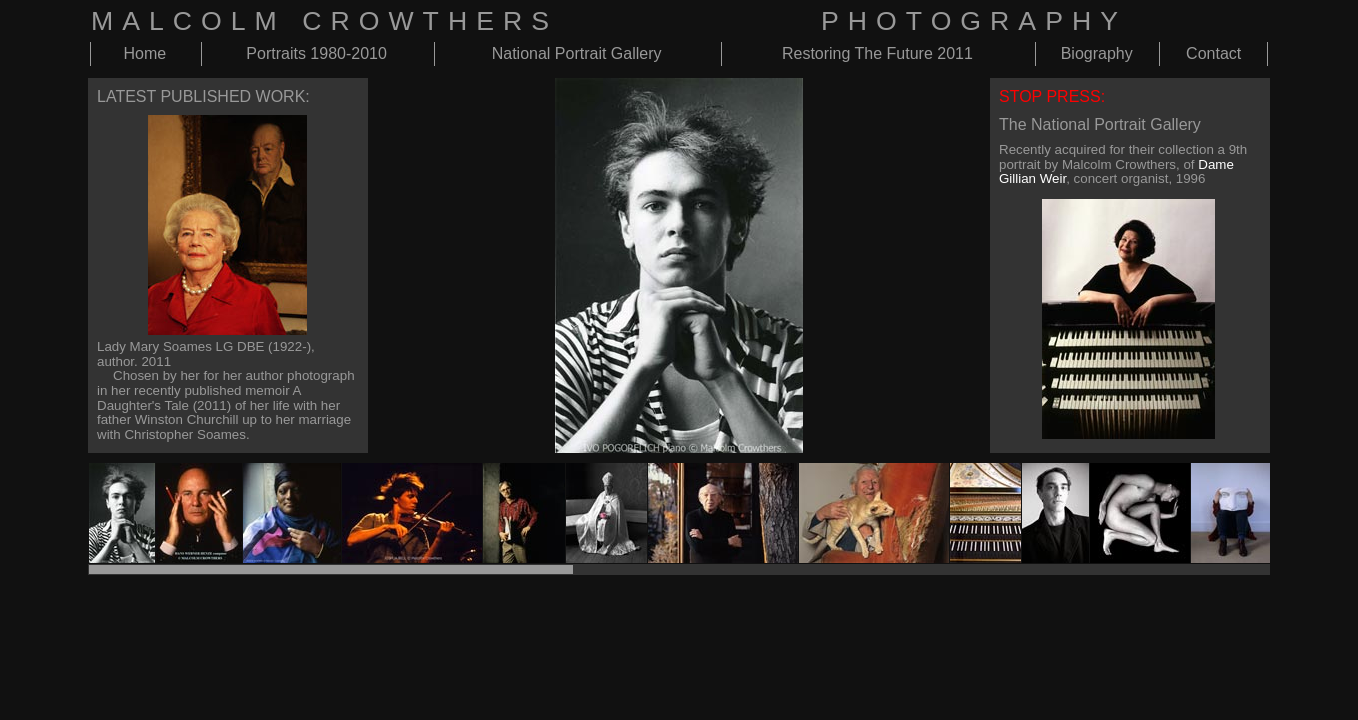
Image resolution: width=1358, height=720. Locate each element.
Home (144, 53)
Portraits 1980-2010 (316, 53)
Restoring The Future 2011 (877, 53)
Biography (1097, 53)
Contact (1213, 53)
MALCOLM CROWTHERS (324, 21)
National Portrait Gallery (577, 53)
